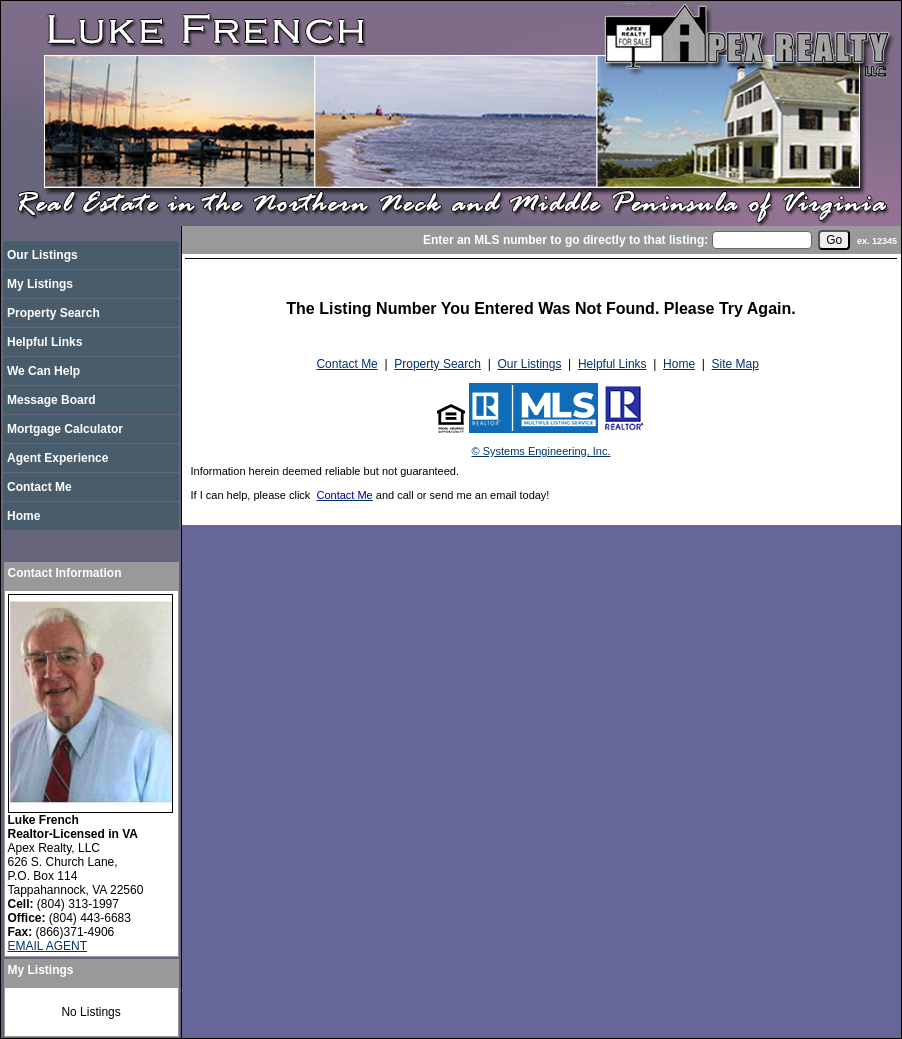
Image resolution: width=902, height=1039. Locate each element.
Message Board (51, 400)
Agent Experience (57, 458)
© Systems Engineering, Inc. (541, 451)
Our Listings (42, 255)
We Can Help (43, 371)
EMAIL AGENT (48, 946)
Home (23, 516)
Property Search (53, 313)
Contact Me (39, 487)
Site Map (735, 364)
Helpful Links (44, 342)
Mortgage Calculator (65, 429)
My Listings (40, 284)
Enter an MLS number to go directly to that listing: (565, 240)
